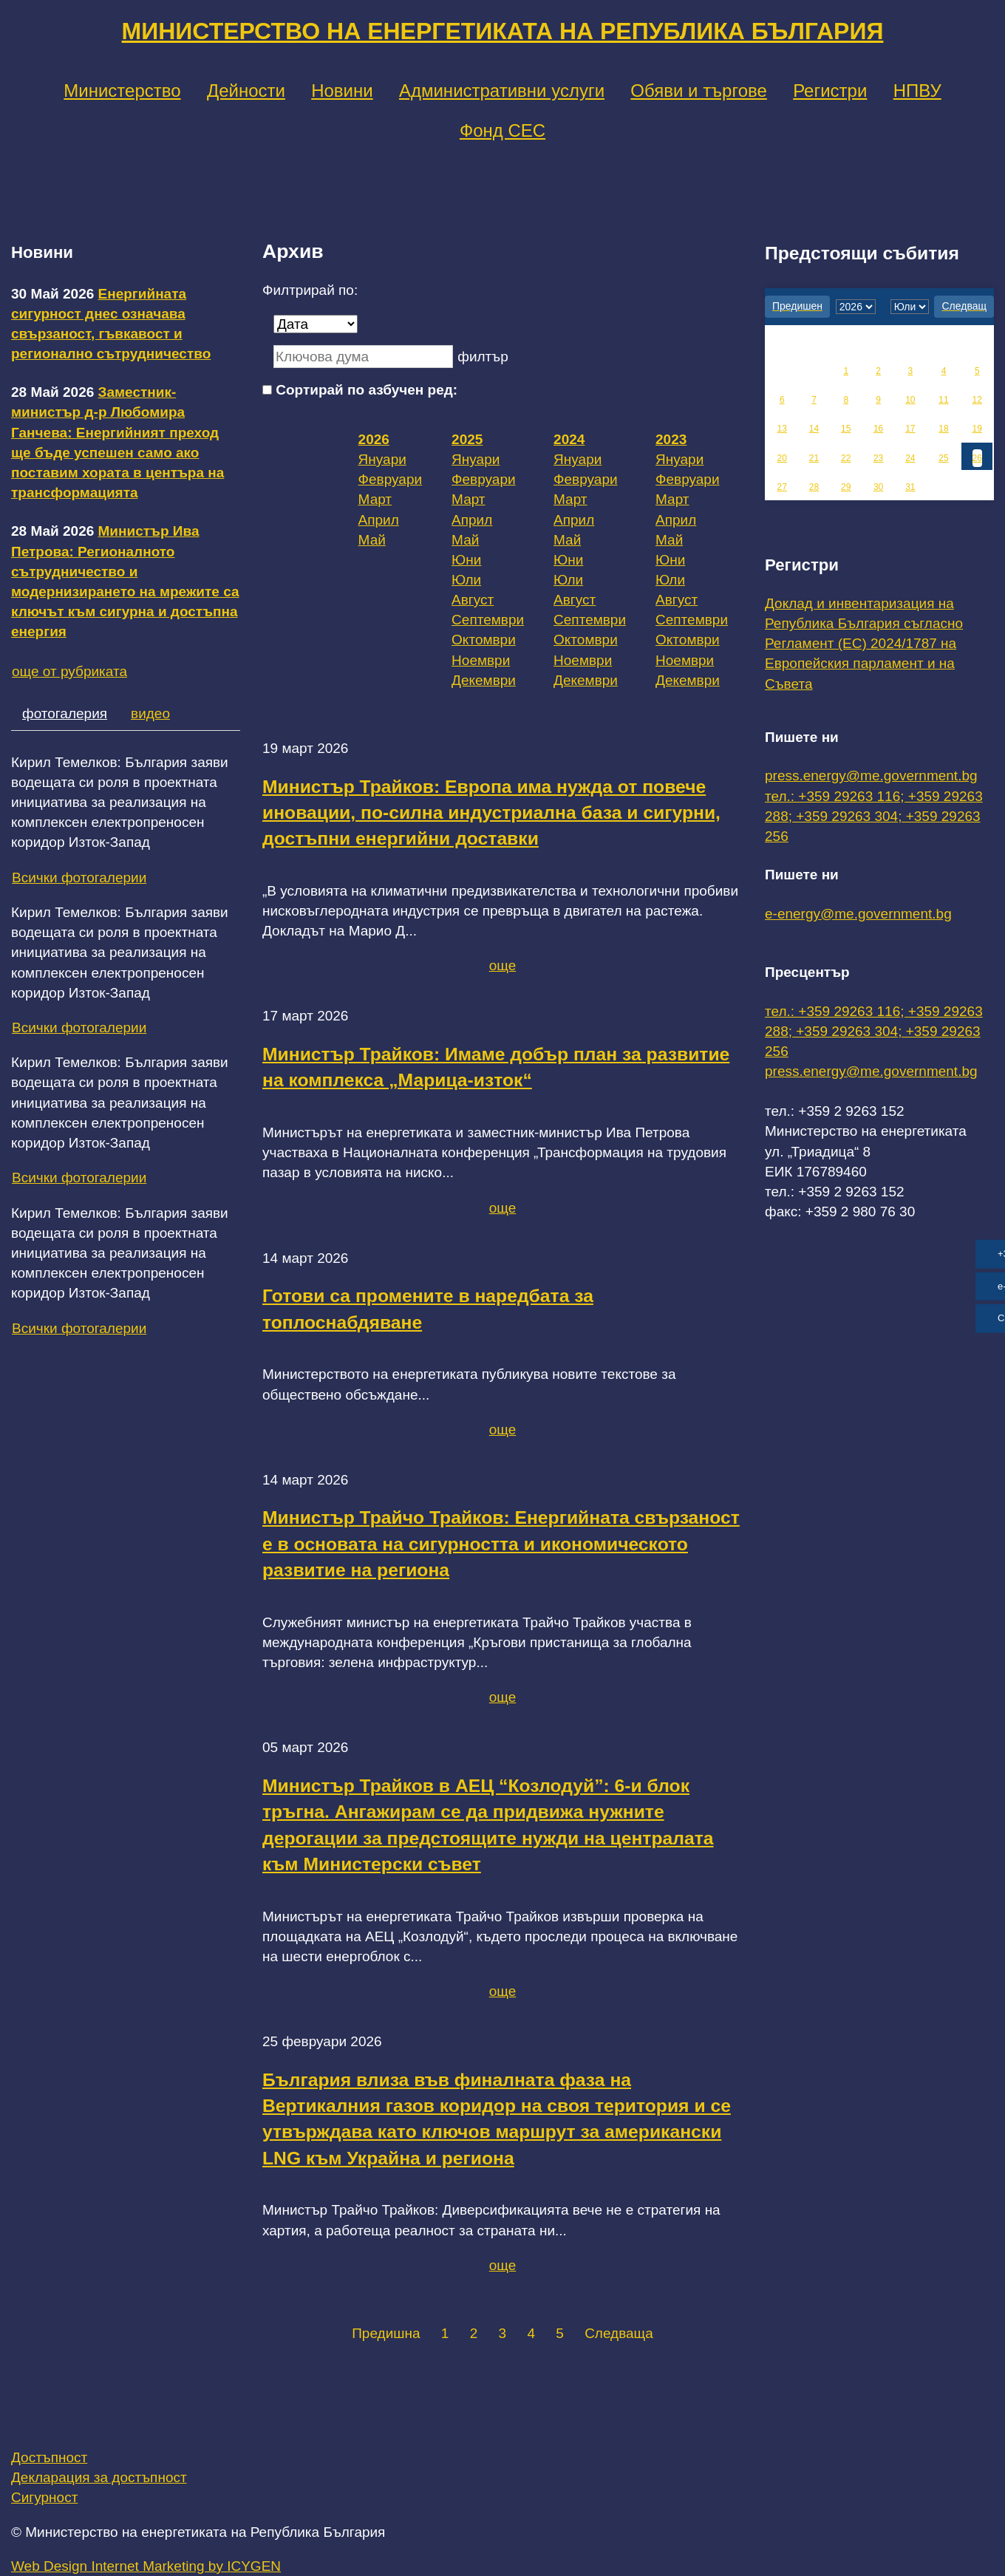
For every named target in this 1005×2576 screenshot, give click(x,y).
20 (782, 458)
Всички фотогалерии (79, 877)
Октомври (484, 639)
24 (910, 458)
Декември (484, 680)
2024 (569, 439)
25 (943, 458)
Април (378, 520)
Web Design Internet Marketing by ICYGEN (146, 2566)
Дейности (246, 90)
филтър (482, 356)
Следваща (619, 2333)
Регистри (830, 90)
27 (782, 487)
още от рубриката (69, 671)
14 (814, 428)
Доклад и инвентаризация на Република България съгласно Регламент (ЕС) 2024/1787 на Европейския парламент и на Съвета (864, 644)
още (503, 965)
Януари (382, 459)
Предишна (386, 2333)
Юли (466, 579)
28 (814, 487)
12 (977, 400)
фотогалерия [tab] (64, 713)
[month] (909, 306)
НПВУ (917, 90)
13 (782, 428)
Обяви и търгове (698, 90)
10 (910, 400)
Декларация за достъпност (99, 2477)
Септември (488, 619)
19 (977, 428)
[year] (856, 306)
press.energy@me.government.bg (871, 775)
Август (473, 599)
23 (878, 458)
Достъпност (49, 2457)
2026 (373, 439)
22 (846, 458)
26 (977, 458)
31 (910, 487)
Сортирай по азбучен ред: (366, 390)
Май (372, 540)
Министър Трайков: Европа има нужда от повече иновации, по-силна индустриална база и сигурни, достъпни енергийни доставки (491, 813)
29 (846, 487)
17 (910, 428)
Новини (342, 90)
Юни (466, 560)
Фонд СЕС (502, 130)
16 (878, 428)
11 (943, 400)
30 (878, 487)
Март (375, 499)
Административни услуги (501, 90)
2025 (467, 439)
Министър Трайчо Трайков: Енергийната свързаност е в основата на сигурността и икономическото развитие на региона (501, 1543)
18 (943, 428)
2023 (671, 439)
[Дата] (315, 324)
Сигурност (44, 2497)
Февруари (390, 479)
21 (814, 458)
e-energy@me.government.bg (858, 913)
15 (846, 428)
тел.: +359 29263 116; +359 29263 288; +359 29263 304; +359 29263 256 (874, 816)
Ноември (481, 660)
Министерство (122, 90)
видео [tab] (150, 713)
